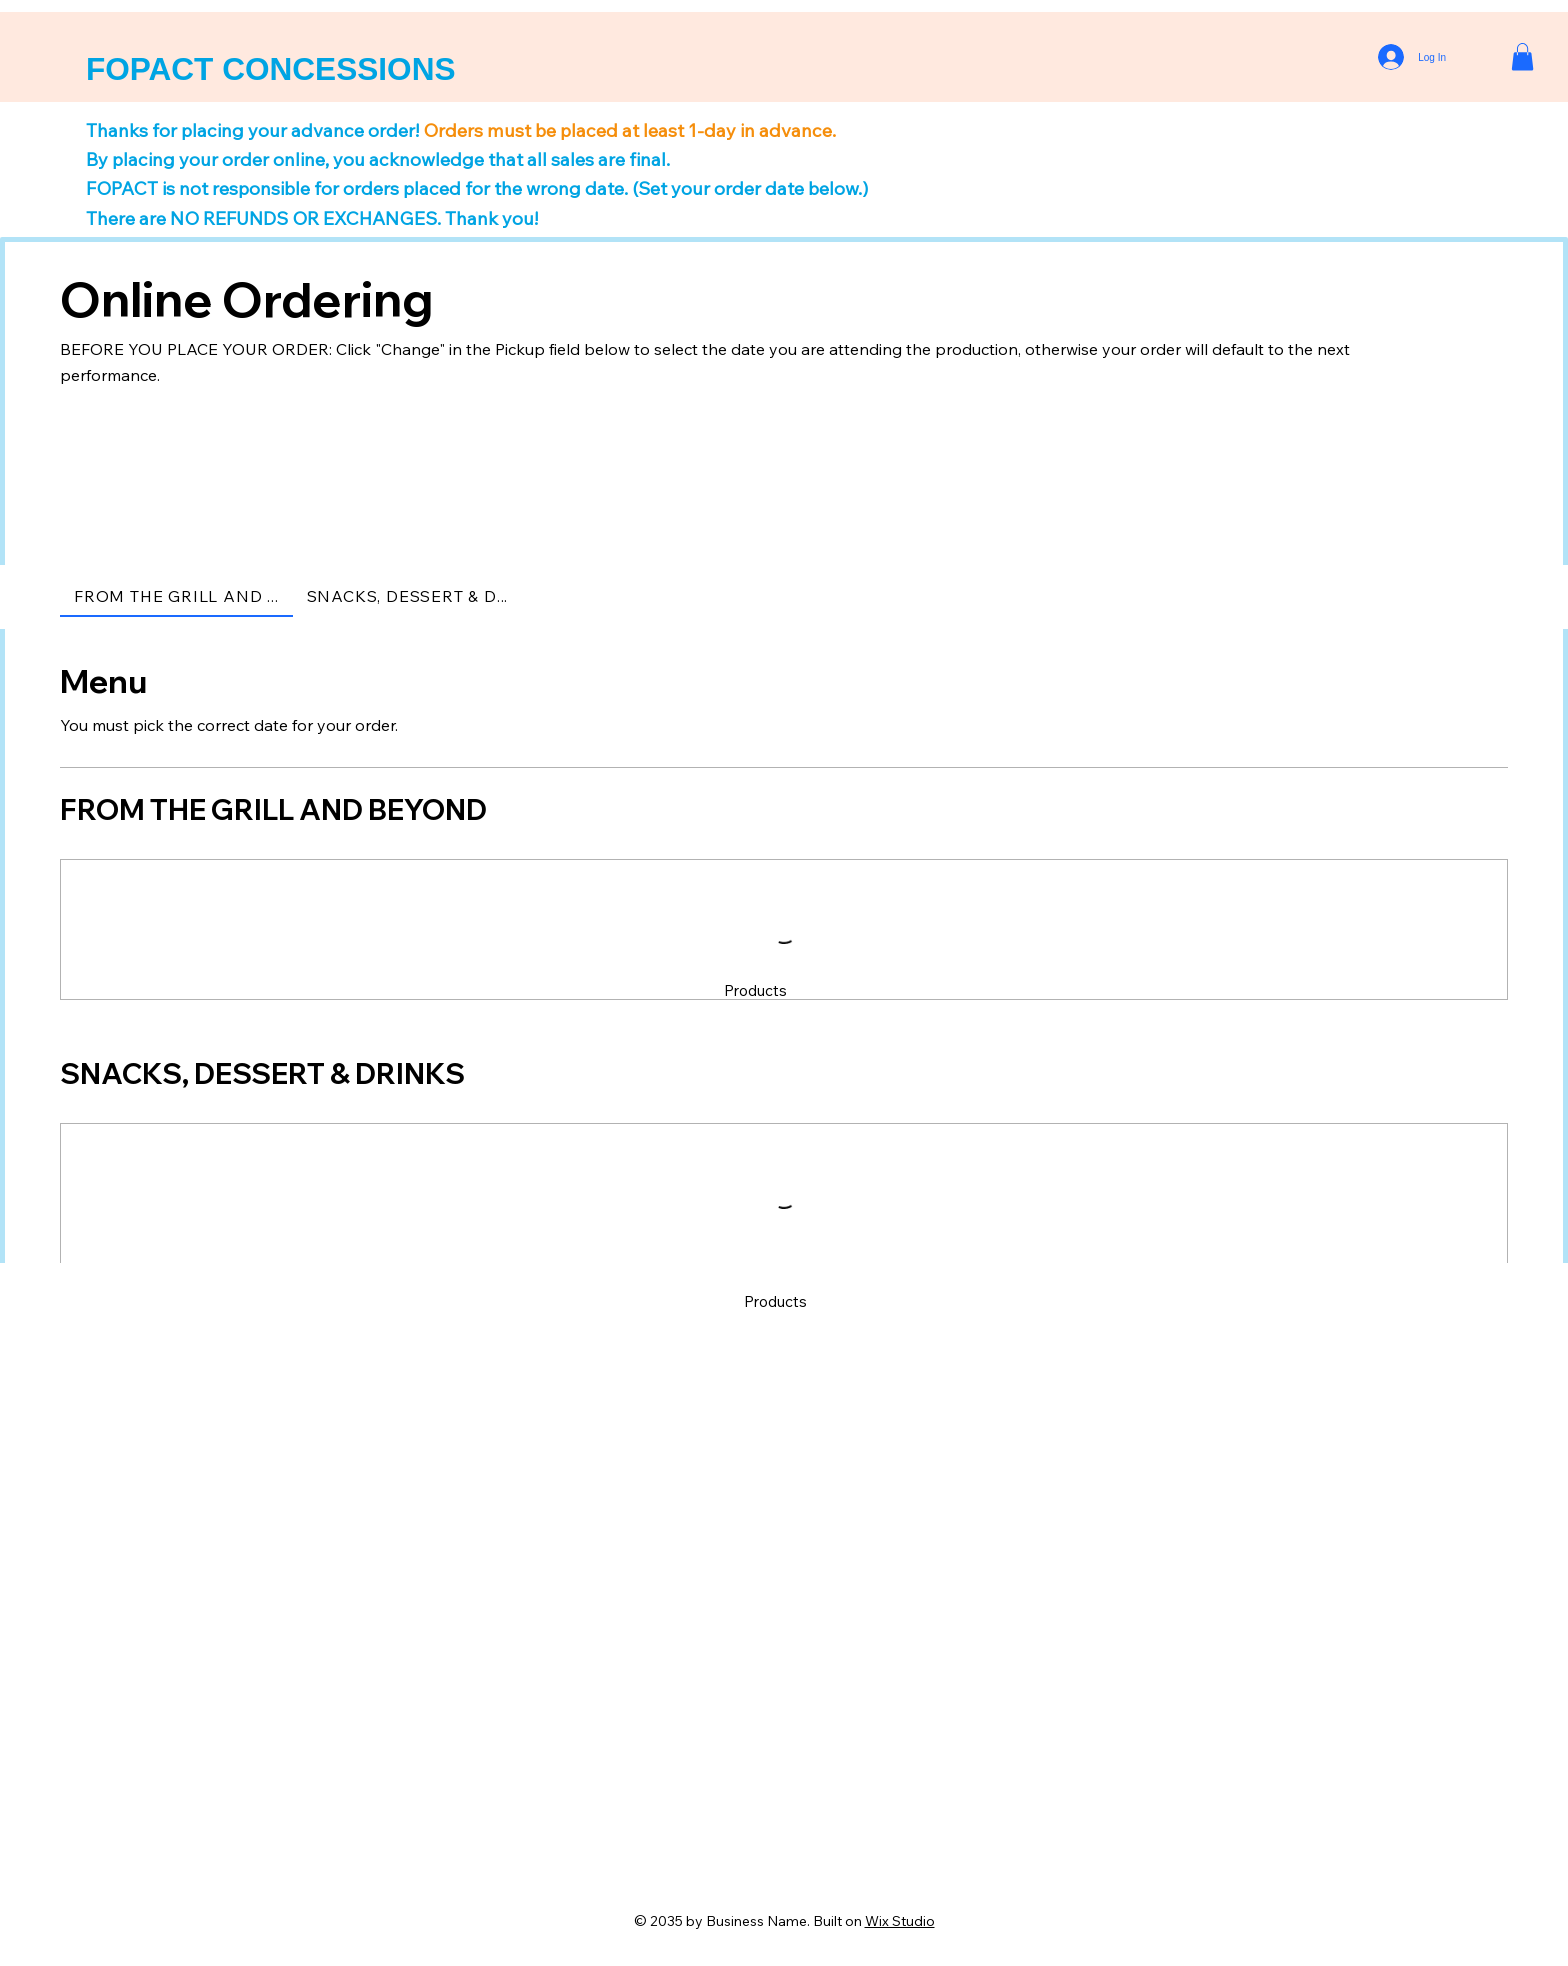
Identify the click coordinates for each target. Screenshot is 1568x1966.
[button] (1522, 56)
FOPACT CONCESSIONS (271, 69)
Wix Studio (900, 1921)
